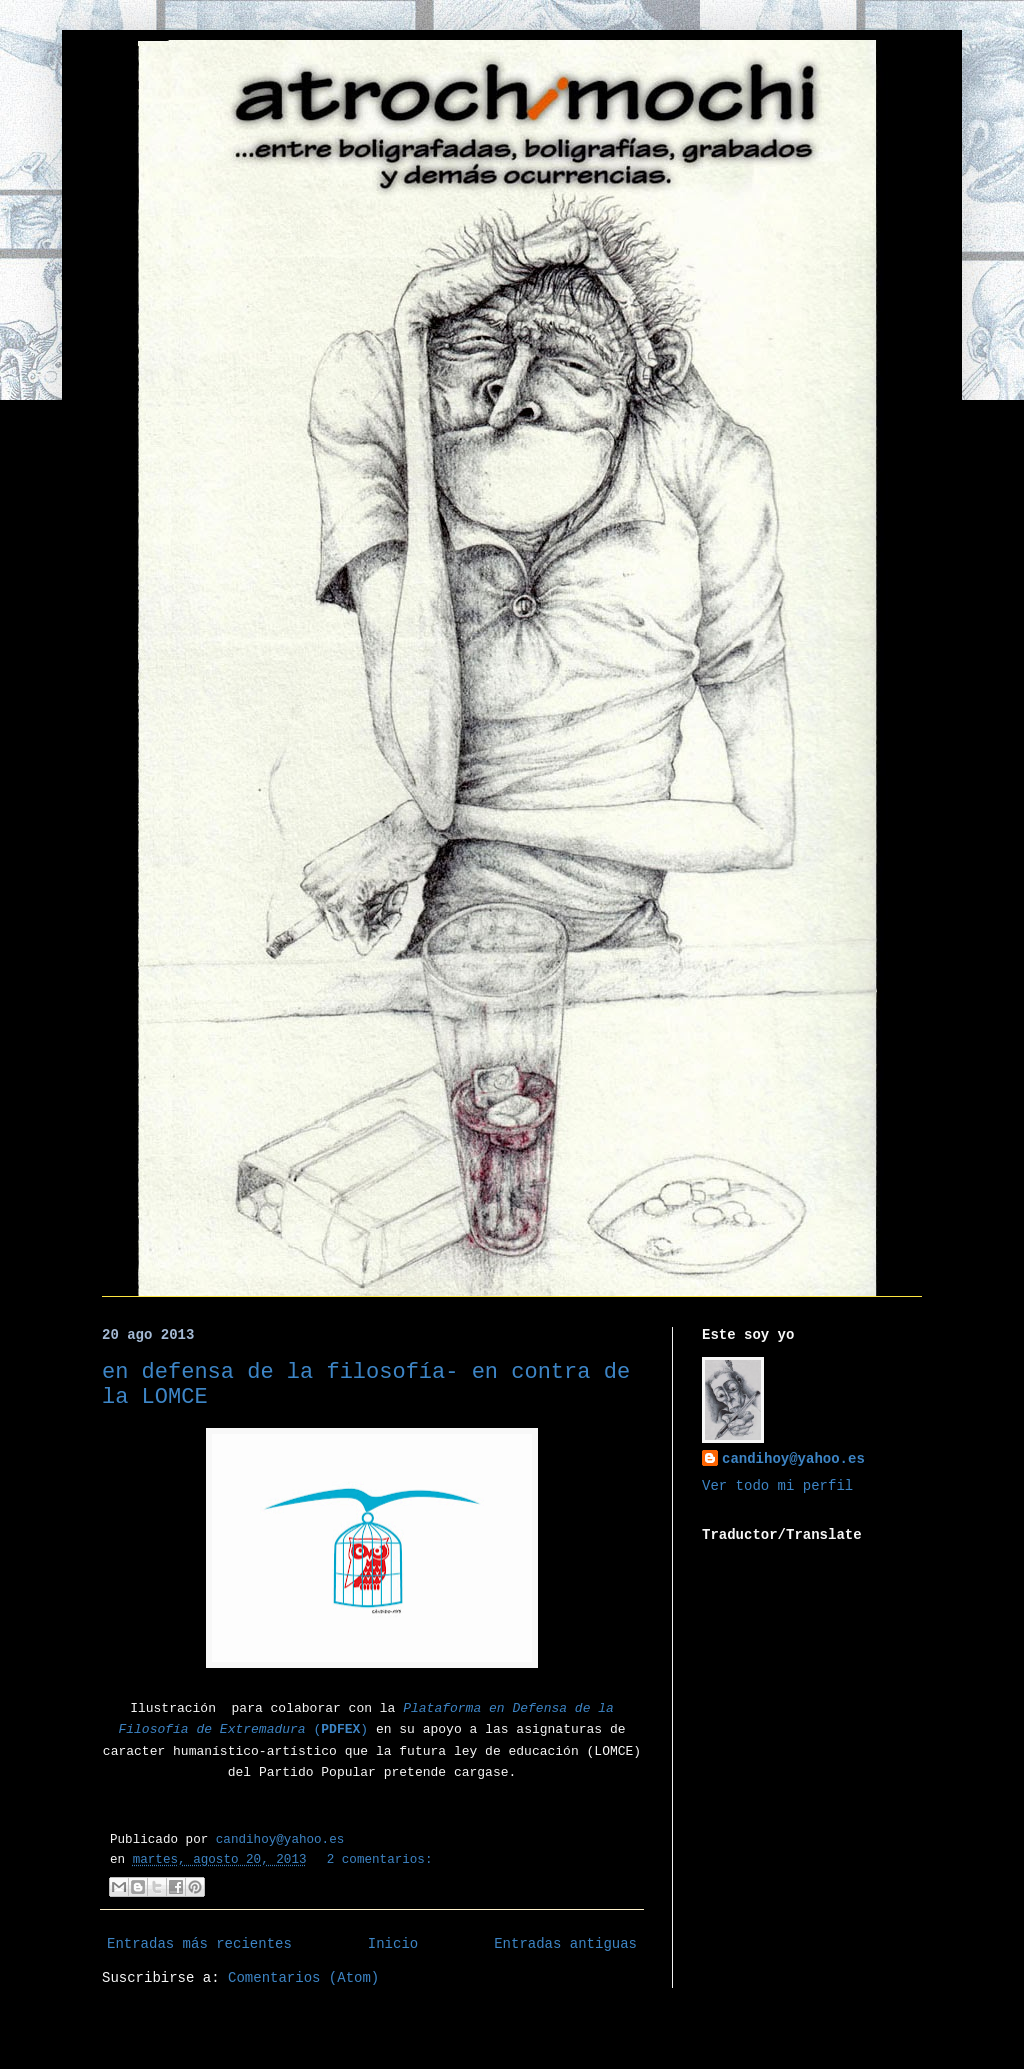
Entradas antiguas (565, 1944)
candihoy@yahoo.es (793, 1459)
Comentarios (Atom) (303, 1978)
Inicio (393, 1944)
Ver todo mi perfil (777, 1486)
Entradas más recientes (199, 1944)
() (337, 1729)
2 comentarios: (380, 1860)
